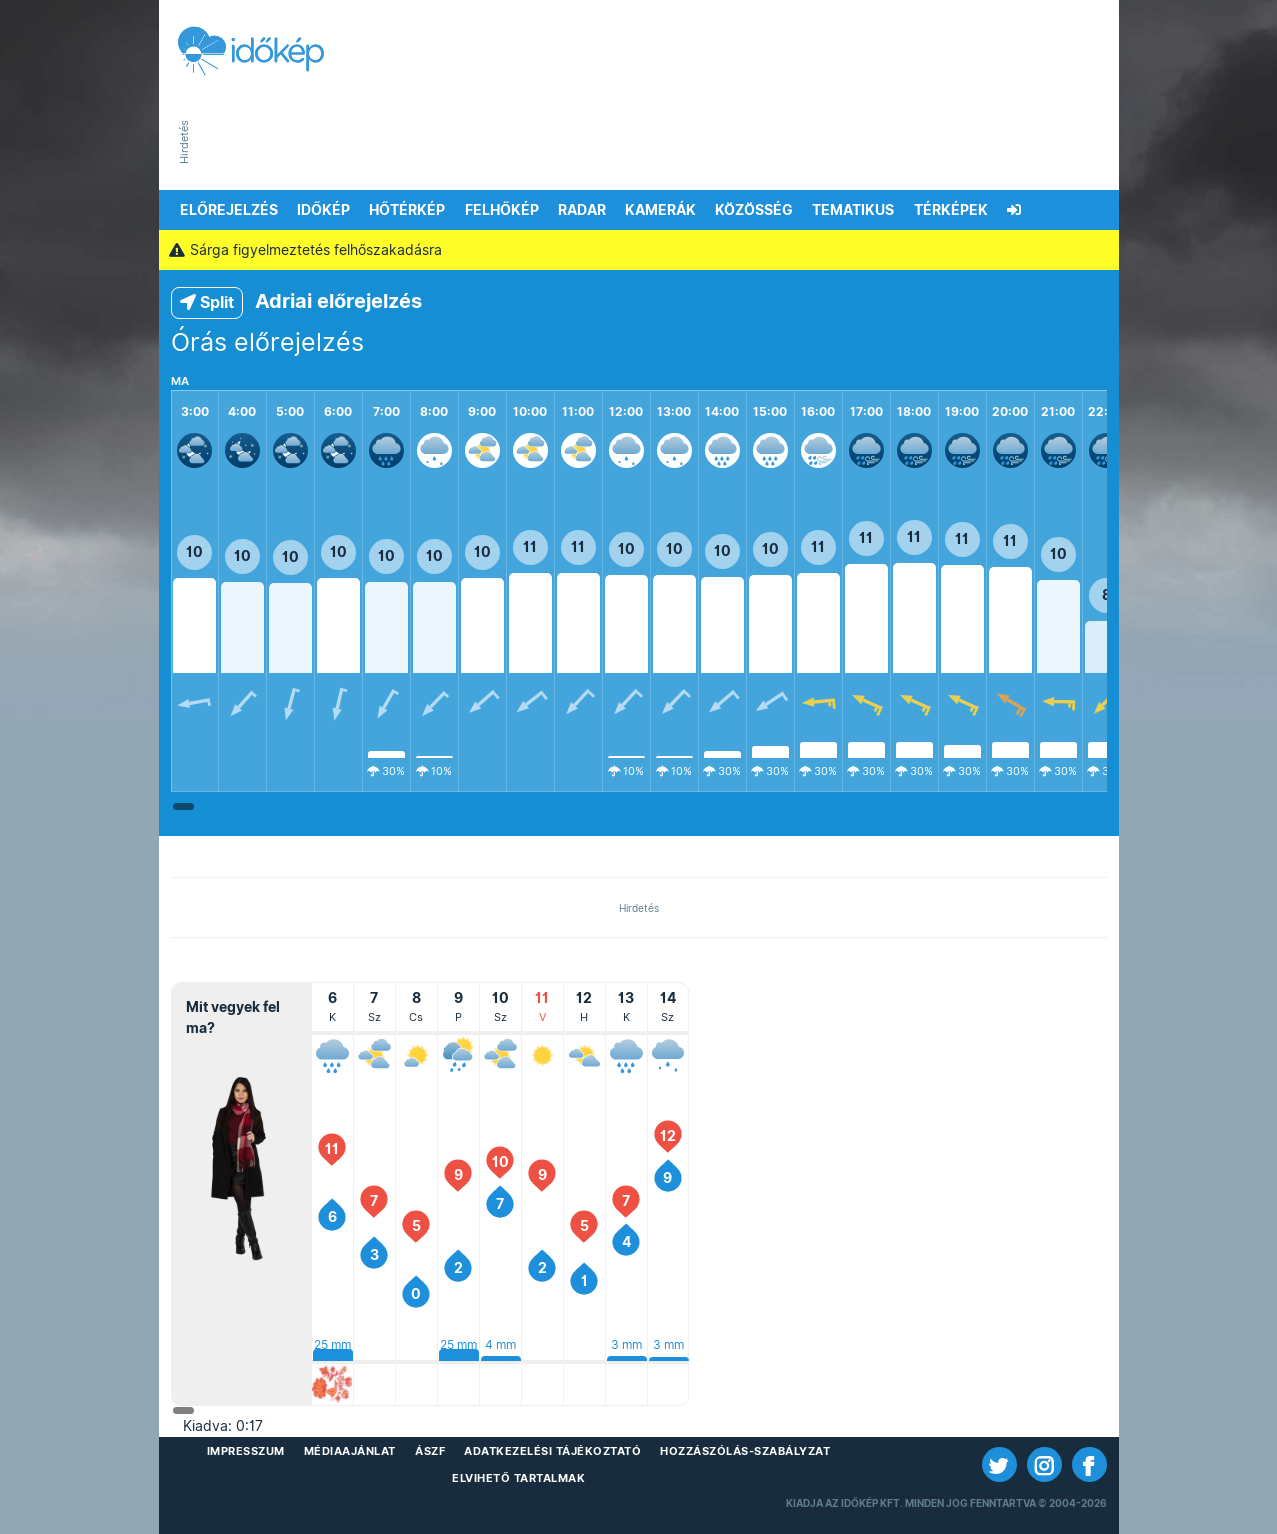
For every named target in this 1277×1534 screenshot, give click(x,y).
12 (668, 1136)
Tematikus (853, 210)
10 (194, 552)
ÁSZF (430, 1451)
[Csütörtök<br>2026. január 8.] (416, 1055)
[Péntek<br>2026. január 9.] (458, 1055)
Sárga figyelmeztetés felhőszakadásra (306, 250)
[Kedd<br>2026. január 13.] (626, 1055)
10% (441, 771)
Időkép (323, 210)
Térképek (951, 210)
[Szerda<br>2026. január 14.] (668, 1055)
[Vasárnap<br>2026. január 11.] (542, 1055)
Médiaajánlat (350, 1451)
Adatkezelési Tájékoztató (552, 1451)
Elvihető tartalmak (518, 1478)
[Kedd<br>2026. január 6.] (332, 1055)
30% (393, 771)
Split (207, 302)
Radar (582, 210)
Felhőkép (502, 210)
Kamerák (660, 210)
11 (530, 547)
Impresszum (246, 1451)
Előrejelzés (229, 210)
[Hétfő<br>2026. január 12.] (584, 1055)
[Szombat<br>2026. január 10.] (500, 1055)
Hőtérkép (407, 210)
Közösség (754, 210)
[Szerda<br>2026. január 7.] (374, 1055)
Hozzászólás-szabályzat (745, 1451)
